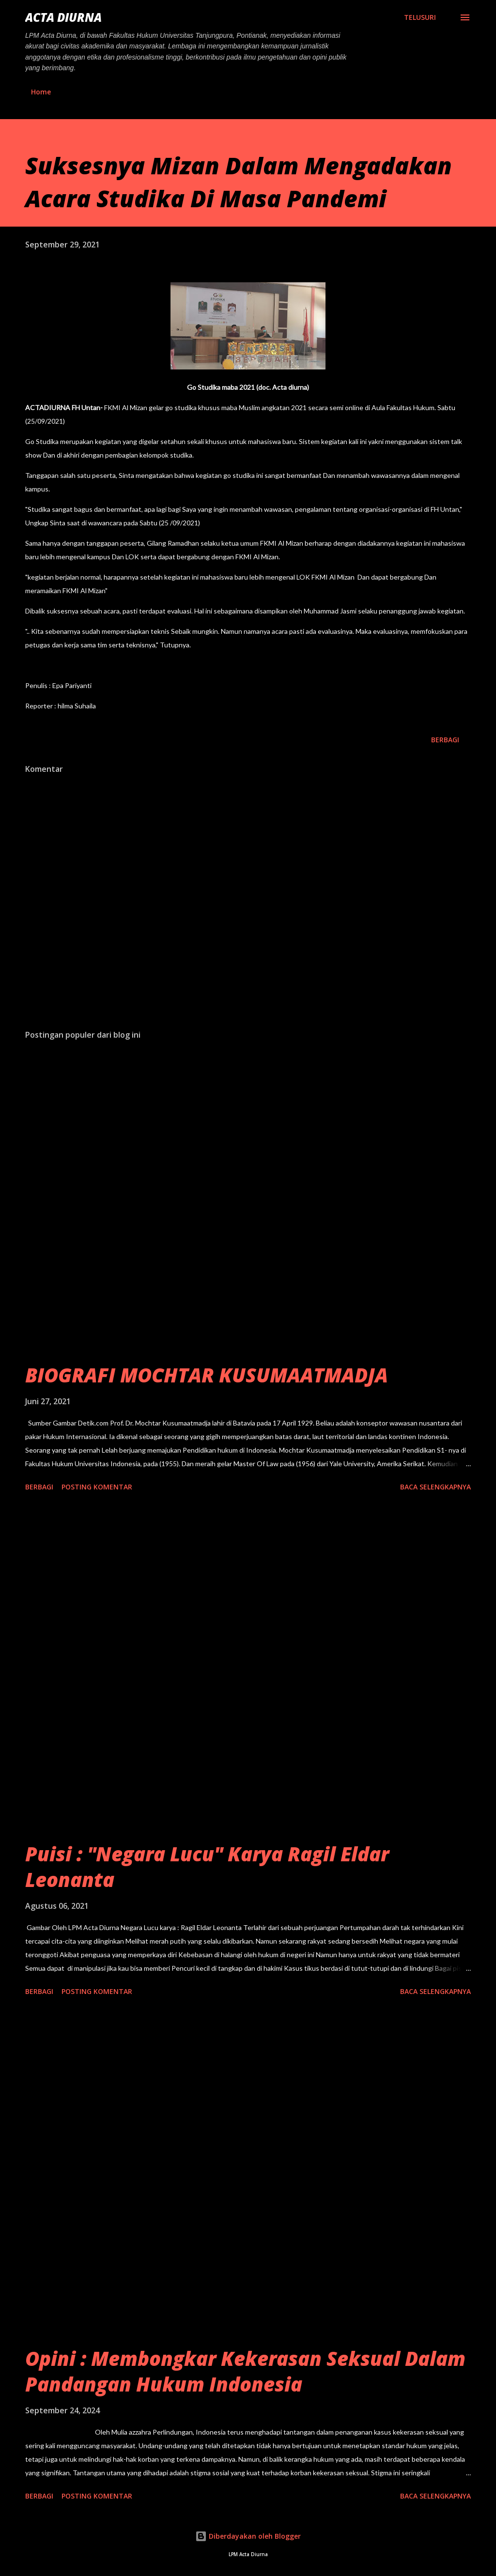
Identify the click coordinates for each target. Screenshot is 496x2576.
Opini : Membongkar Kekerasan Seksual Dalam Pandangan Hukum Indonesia (245, 2371)
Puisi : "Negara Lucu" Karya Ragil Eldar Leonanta (207, 1866)
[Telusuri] (420, 17)
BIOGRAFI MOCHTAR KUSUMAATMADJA (206, 1375)
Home (41, 91)
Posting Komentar (97, 1486)
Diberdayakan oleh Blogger (248, 2536)
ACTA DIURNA (63, 17)
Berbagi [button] (445, 739)
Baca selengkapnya (435, 1486)
